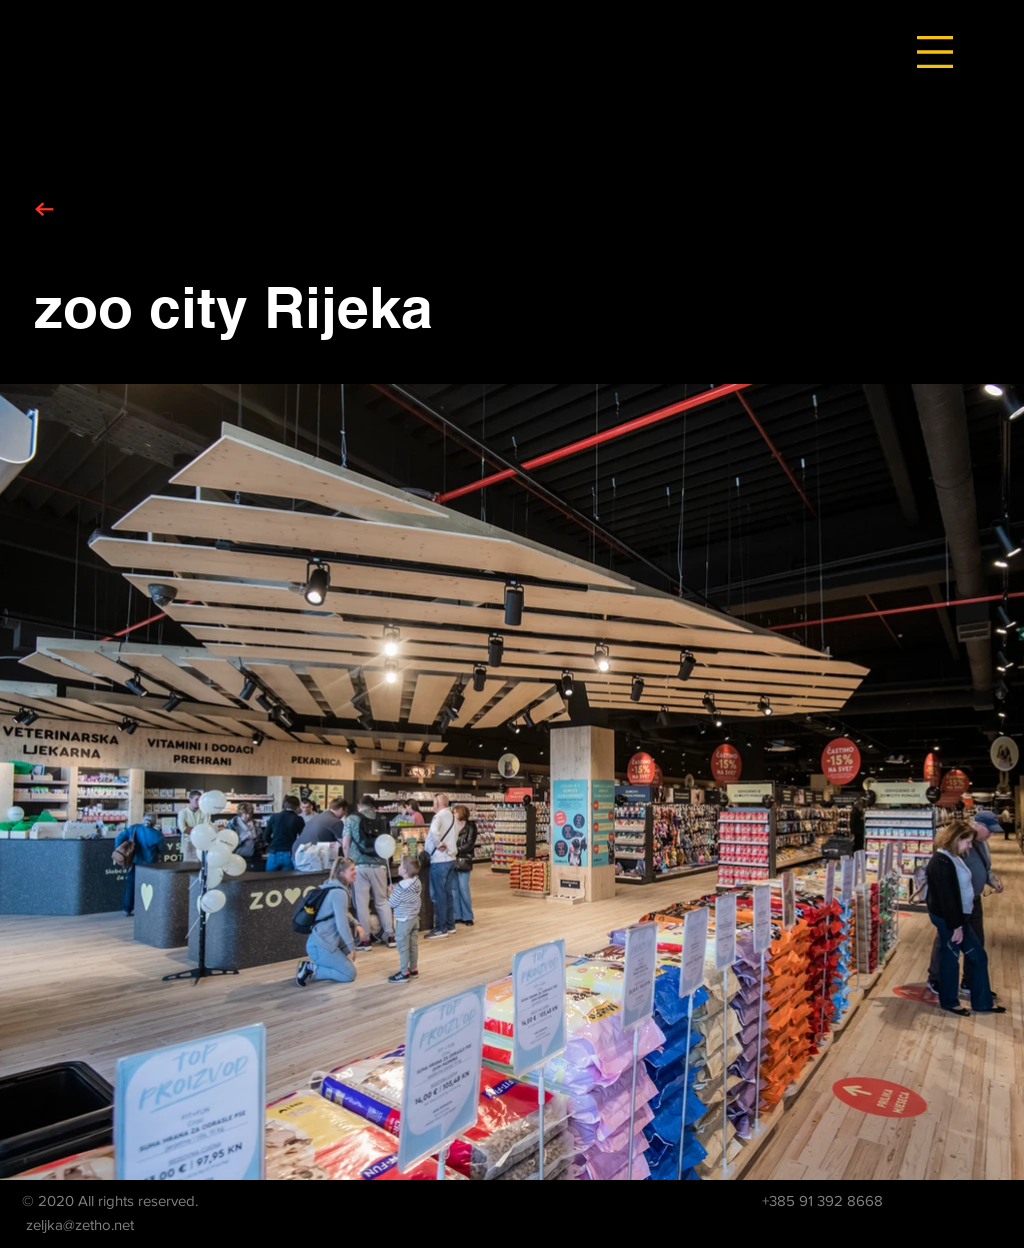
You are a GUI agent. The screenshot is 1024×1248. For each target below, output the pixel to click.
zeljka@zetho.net (80, 1224)
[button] (935, 52)
